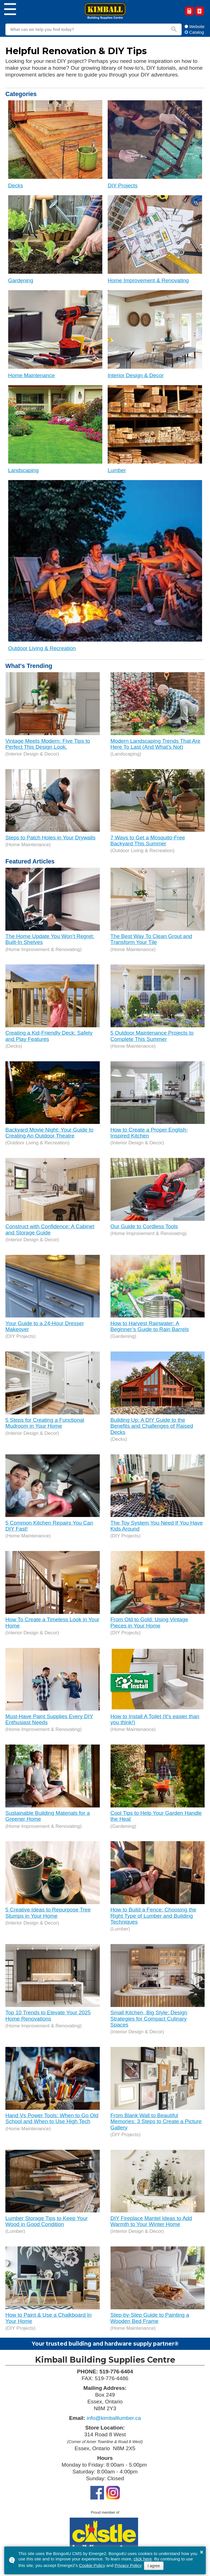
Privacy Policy (128, 2565)
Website (194, 26)
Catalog (199, 11)
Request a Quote (189, 11)
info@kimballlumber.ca (114, 2418)
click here (142, 2558)
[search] (86, 29)
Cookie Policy (92, 2565)
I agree (154, 2566)
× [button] (201, 2552)
